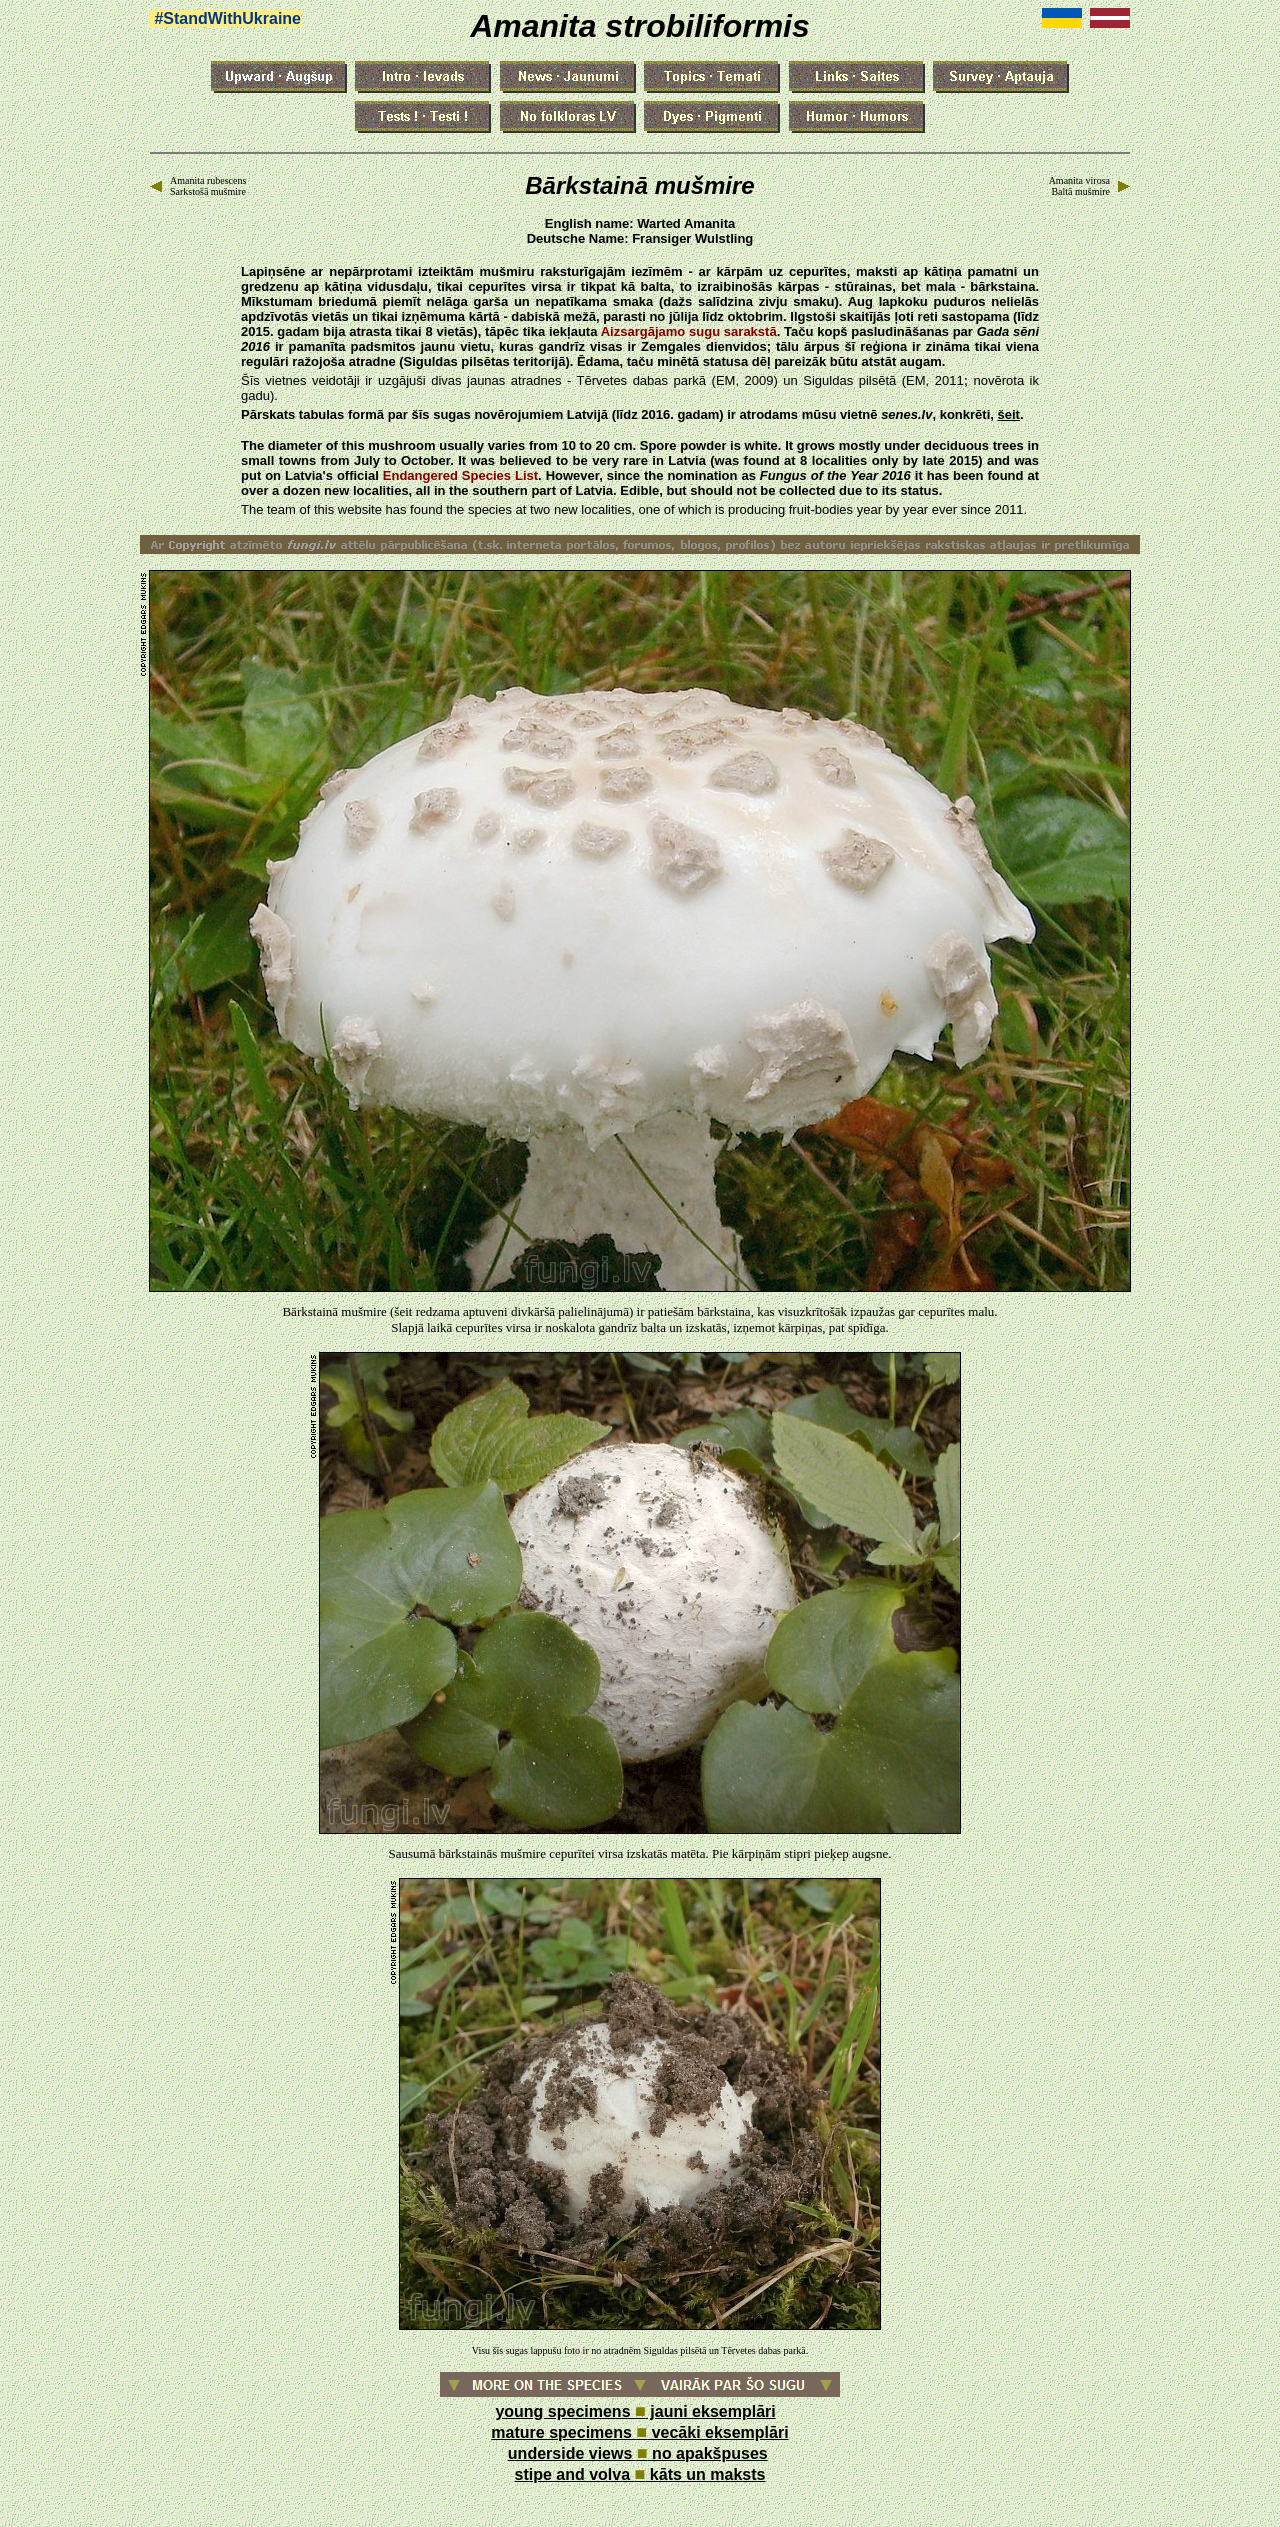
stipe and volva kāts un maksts (640, 2474)
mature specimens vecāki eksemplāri (639, 2432)
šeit (1008, 414)
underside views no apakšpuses (638, 2453)
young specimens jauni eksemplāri (635, 2411)
